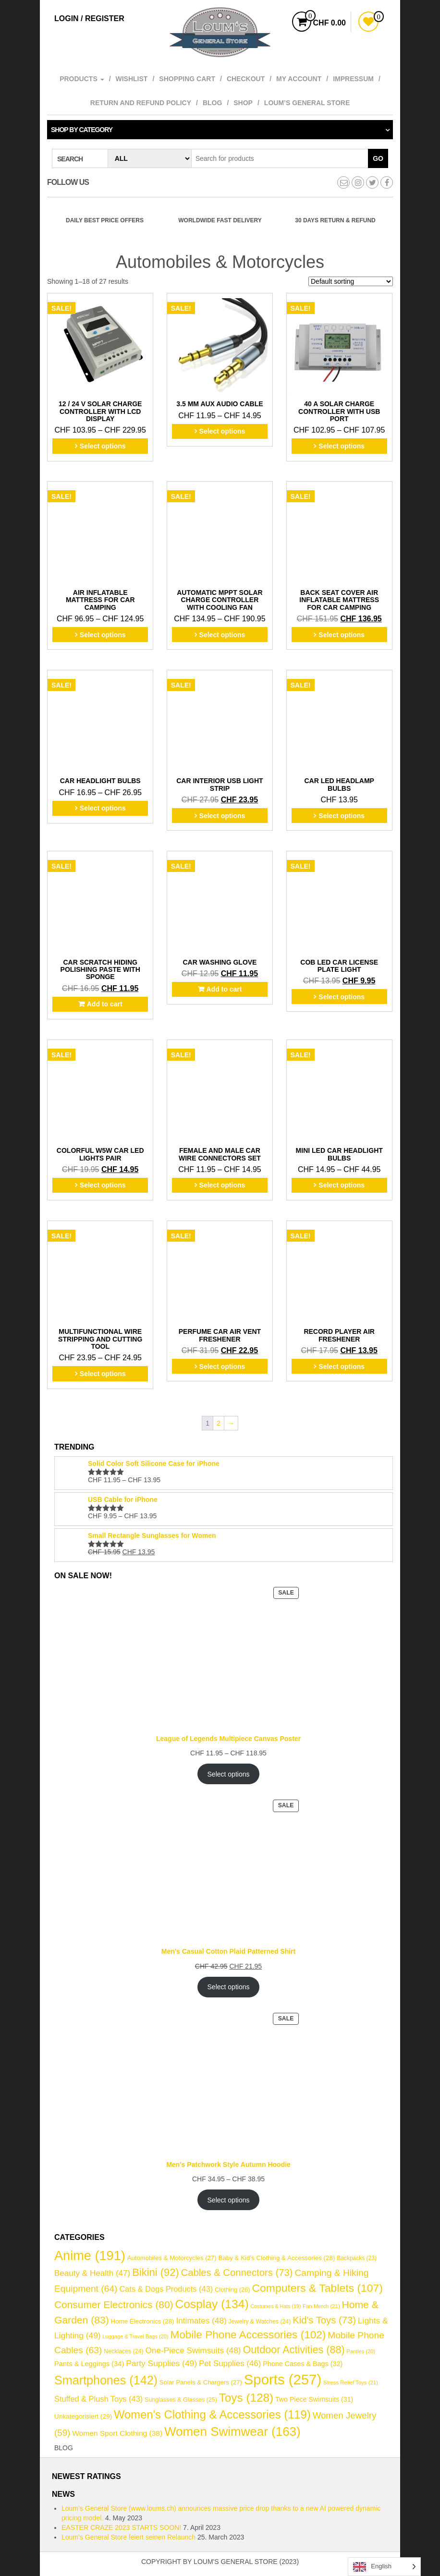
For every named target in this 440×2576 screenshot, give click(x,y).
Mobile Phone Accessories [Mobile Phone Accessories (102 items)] (248, 2335)
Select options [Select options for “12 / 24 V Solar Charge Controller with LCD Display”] (103, 446)
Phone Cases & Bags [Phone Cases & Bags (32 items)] (302, 2364)
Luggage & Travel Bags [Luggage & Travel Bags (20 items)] (136, 2336)
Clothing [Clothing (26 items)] (232, 2289)
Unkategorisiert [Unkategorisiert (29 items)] (83, 2416)
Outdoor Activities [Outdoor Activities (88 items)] (293, 2350)
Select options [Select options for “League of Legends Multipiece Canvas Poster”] (229, 1774)
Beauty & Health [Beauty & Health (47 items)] (92, 2273)
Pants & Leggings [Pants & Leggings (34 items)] (89, 2364)
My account (298, 79)
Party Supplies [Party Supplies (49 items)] (161, 2363)
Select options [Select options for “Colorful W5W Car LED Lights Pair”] (103, 1185)
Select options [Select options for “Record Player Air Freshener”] (341, 1366)
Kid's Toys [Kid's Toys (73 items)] (324, 2320)
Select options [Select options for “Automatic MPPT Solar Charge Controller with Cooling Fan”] (222, 635)
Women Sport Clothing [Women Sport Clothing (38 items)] (117, 2433)
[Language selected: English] (384, 2566)
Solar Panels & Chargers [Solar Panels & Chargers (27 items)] (200, 2382)
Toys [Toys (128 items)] (246, 2397)
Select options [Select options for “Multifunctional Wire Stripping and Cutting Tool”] (103, 1374)
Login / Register (89, 18)
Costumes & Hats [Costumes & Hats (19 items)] (276, 2306)
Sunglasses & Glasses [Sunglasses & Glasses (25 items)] (181, 2399)
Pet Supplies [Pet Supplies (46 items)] (230, 2363)
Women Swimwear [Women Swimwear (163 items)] (232, 2431)
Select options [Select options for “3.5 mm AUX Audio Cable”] (222, 431)
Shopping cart (187, 79)
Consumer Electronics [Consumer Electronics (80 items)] (113, 2304)
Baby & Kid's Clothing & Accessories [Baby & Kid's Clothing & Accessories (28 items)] (276, 2258)
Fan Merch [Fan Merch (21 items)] (321, 2306)
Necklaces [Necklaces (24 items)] (123, 2351)
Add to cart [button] (104, 1004)
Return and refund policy (140, 103)
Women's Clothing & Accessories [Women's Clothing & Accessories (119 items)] (212, 2414)
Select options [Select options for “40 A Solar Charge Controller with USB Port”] (341, 446)
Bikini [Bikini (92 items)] (155, 2272)
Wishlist (132, 79)
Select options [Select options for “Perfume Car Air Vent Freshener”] (222, 1366)
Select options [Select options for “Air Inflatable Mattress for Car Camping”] (103, 635)
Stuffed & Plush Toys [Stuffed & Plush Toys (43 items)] (98, 2399)
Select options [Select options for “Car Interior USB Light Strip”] (222, 816)
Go (378, 158)
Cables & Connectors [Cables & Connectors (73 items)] (237, 2272)
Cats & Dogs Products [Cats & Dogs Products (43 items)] (166, 2289)
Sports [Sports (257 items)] (282, 2379)
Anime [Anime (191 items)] (89, 2255)
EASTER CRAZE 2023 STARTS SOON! (121, 2527)
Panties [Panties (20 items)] (361, 2351)
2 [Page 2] (218, 1423)
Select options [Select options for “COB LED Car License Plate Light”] (341, 997)
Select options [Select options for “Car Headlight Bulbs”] (103, 808)
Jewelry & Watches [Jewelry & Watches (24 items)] (260, 2321)
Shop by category (81, 129)
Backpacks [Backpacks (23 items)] (357, 2258)
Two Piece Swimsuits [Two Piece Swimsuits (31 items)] (314, 2399)
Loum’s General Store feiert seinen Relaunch (128, 2537)
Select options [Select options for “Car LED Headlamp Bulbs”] (341, 816)
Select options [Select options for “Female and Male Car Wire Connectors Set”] (222, 1185)
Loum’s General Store (307, 103)
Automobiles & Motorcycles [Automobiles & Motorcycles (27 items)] (172, 2258)
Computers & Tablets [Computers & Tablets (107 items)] (317, 2288)
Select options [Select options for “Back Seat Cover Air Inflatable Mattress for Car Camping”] (341, 635)
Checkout (246, 79)
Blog (212, 103)
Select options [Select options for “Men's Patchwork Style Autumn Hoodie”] (229, 2200)
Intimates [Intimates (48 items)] (201, 2320)
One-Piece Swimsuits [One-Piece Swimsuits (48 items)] (193, 2350)
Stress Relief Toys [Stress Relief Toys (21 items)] (350, 2382)
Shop (243, 103)
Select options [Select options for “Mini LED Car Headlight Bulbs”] (341, 1185)
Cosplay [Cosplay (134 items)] (211, 2304)
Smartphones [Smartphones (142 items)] (106, 2380)
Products (82, 79)
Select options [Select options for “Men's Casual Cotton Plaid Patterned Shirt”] (229, 1987)
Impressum (353, 79)
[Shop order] (350, 281)
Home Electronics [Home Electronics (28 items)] (142, 2321)
